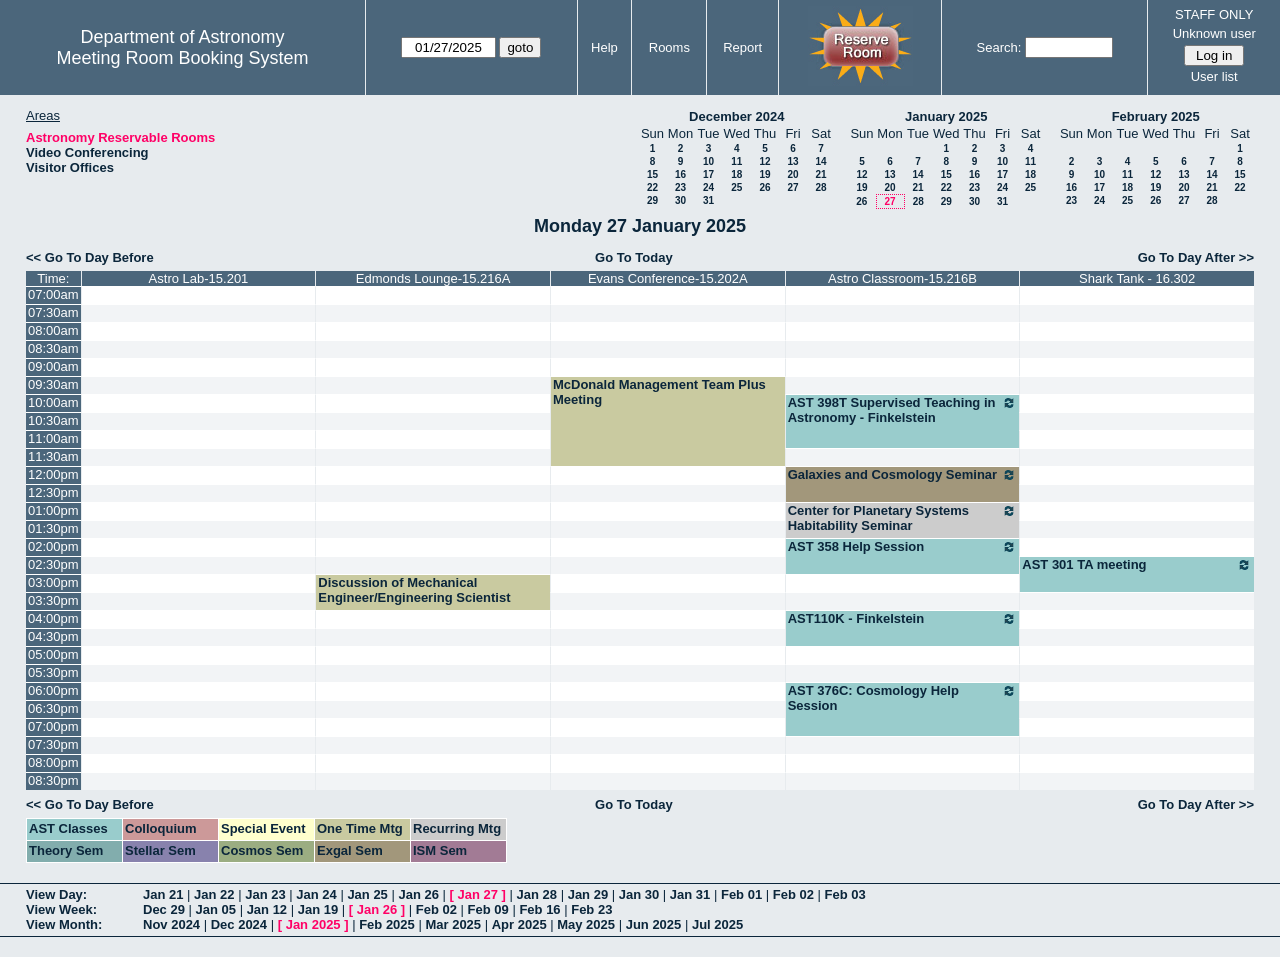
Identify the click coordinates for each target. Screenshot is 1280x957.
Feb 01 (741, 894)
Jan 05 (216, 909)
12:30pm (53, 492)
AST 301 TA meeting (1137, 565)
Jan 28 (537, 894)
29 (652, 200)
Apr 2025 (519, 924)
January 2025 (946, 116)
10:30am (53, 420)
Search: (999, 47)
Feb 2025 (387, 924)
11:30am (53, 456)
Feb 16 (539, 909)
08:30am (53, 348)
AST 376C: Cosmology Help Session (903, 698)
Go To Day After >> (1196, 257)
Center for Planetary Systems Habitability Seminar (903, 518)
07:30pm (53, 744)
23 (680, 187)
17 (708, 174)
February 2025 (1156, 116)
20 (792, 174)
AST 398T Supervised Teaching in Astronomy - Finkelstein (903, 410)
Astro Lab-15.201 (199, 278)
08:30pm (53, 780)
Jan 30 (639, 894)
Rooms (669, 47)
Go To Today (634, 257)
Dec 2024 (239, 924)
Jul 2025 (717, 924)
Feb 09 (488, 909)
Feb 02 (793, 894)
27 (792, 187)
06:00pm (53, 690)
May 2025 (586, 924)
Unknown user (1214, 33)
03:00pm (53, 582)
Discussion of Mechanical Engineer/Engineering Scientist (414, 590)
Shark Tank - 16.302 (1137, 278)
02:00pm (53, 546)
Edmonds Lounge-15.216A (433, 278)
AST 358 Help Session (903, 547)
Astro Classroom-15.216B (902, 278)
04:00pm (53, 618)
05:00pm (53, 654)
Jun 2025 (654, 924)
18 (736, 174)
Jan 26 (418, 894)
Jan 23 (265, 894)
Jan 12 (267, 909)
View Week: (61, 909)
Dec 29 (164, 909)
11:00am (53, 438)
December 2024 (736, 116)
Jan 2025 (313, 924)
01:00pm (53, 510)
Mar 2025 (453, 924)
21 (820, 174)
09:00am (53, 366)
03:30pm (53, 600)
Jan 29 (588, 894)
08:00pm (53, 762)
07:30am (53, 312)
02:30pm (53, 564)
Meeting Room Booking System (182, 58)
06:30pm (53, 708)
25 (736, 187)
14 (820, 161)
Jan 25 (367, 894)
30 (680, 200)
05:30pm (53, 672)
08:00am (53, 330)
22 (652, 187)
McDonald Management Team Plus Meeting (659, 392)
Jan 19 (318, 909)
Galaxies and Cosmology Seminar (903, 475)
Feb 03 (845, 894)
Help (604, 47)
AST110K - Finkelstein (903, 619)
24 (708, 187)
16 (680, 174)
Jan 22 (214, 894)
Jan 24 (316, 894)
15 (652, 174)
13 (792, 161)
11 (736, 161)
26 (764, 187)
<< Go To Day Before (90, 257)
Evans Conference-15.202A (668, 278)
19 (764, 174)
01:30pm (53, 528)
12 (764, 161)
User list (1214, 76)
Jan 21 (163, 894)
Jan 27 (478, 894)
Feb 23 (591, 909)
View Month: (64, 924)
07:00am (53, 294)
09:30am (53, 384)
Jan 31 (690, 894)
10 (708, 161)
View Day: (56, 894)
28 (820, 187)
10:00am (53, 402)
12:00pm (53, 474)
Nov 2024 (171, 924)
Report (742, 47)
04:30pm (53, 636)
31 (708, 200)
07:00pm (53, 726)
